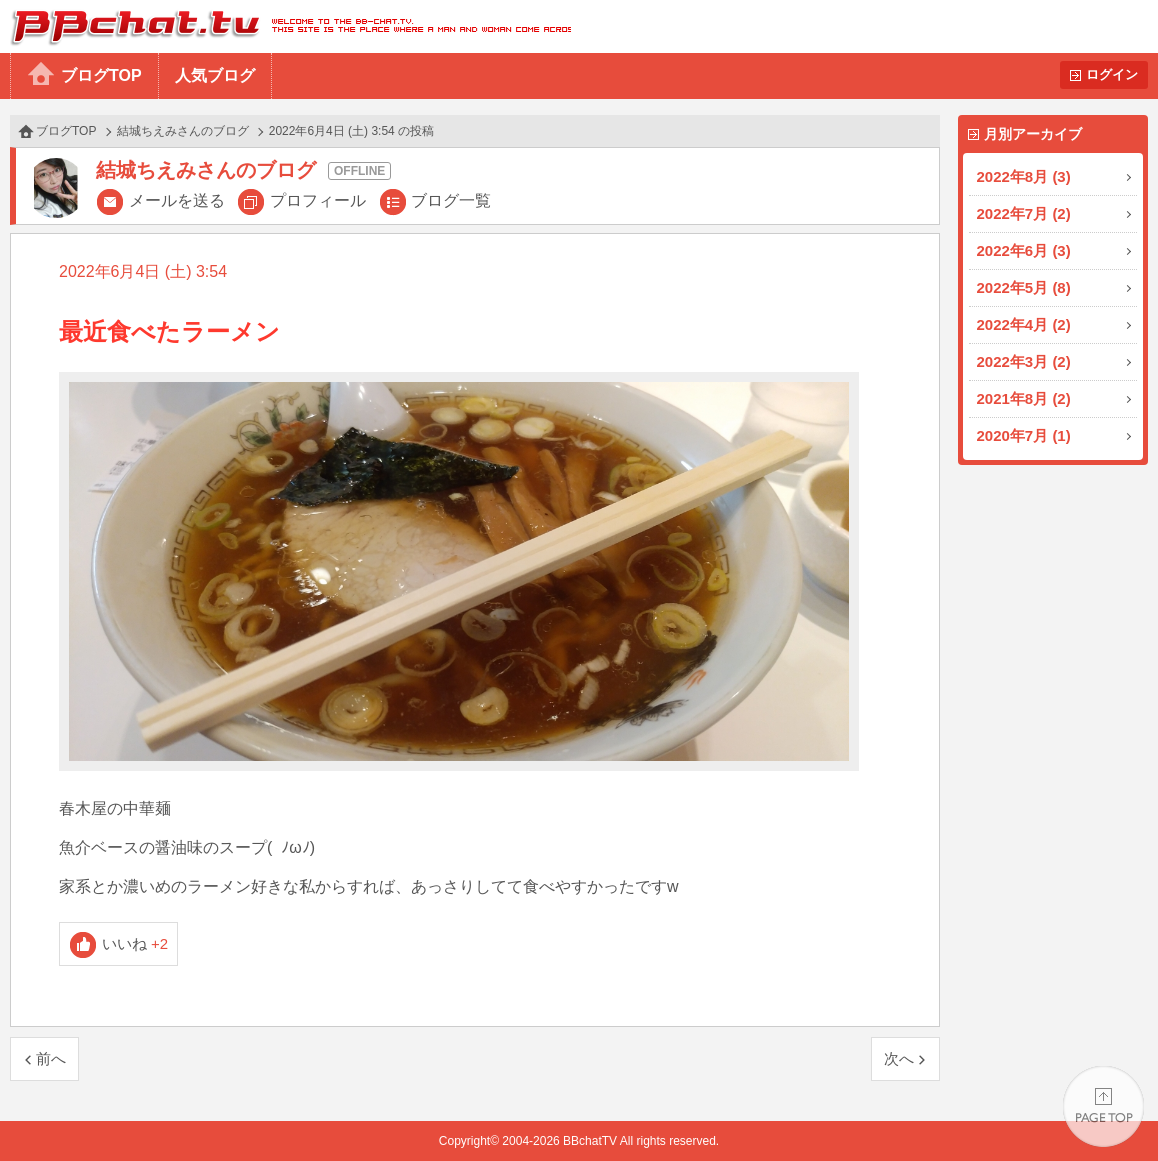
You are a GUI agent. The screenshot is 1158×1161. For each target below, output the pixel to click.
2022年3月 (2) (1024, 361)
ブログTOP (101, 75)
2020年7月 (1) (1024, 435)
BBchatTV (285, 26)
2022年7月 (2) (1024, 213)
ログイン (1112, 74)
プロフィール (318, 200)
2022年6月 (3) (1024, 250)
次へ (899, 1058)
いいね (135, 943)
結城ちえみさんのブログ (183, 131)
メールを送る (177, 200)
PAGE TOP (1103, 1106)
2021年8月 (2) (1024, 398)
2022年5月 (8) (1024, 287)
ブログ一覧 (451, 200)
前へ (51, 1058)
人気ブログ (215, 75)
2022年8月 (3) (1024, 176)
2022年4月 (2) (1024, 324)
